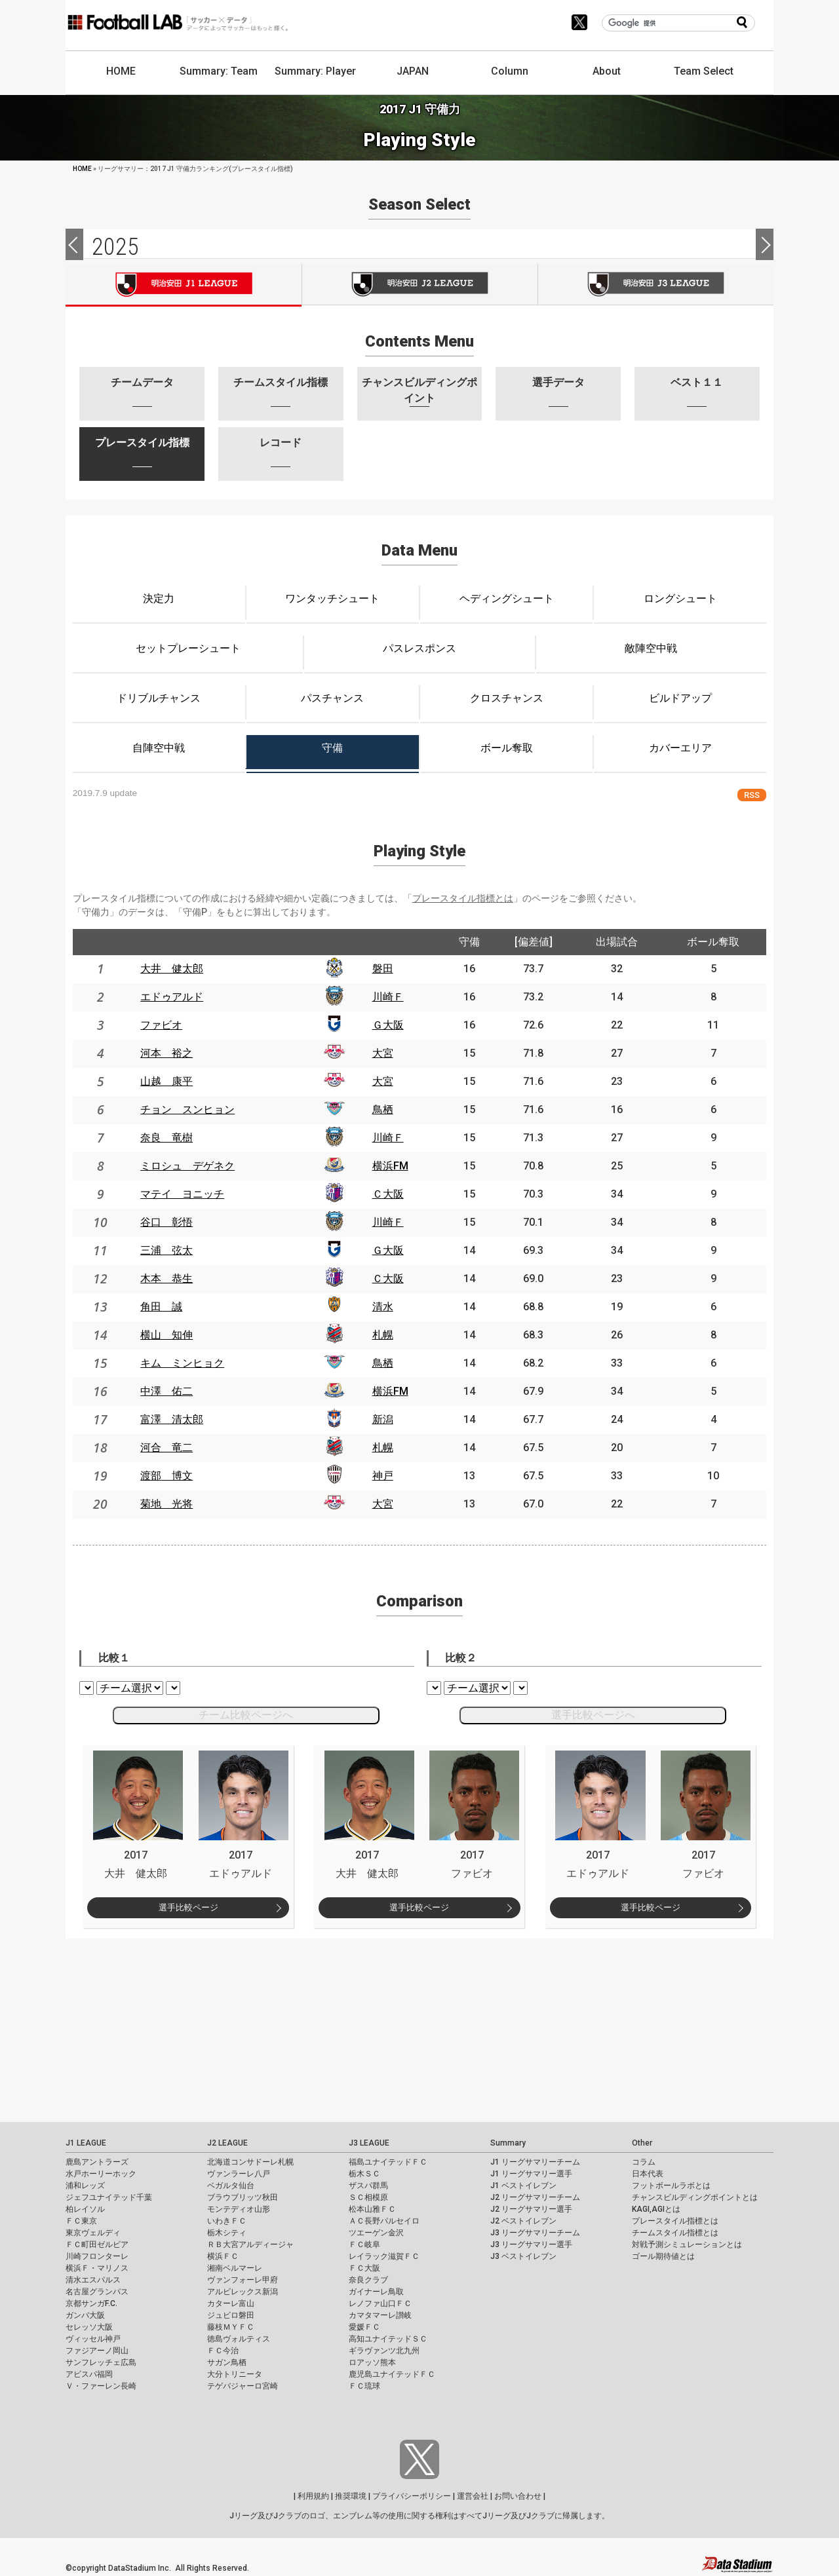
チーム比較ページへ (246, 1714)
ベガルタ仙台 (230, 2185)
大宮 (382, 1053)
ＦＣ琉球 (364, 2386)
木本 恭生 (166, 1278)
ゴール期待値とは (663, 2256)
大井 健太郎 (171, 968)
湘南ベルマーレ (234, 2268)
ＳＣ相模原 (368, 2197)
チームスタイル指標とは (675, 2232)
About (607, 71)
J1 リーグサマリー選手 (531, 2173)
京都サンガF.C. (91, 2303)
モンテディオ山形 (238, 2209)
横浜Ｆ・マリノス (97, 2268)
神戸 (382, 1475)
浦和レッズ (85, 2185)
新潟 (382, 1419)
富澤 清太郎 (171, 1419)
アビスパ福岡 (89, 2374)
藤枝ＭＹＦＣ (230, 2327)
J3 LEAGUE (369, 2143)
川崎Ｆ (388, 997)
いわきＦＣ (226, 2221)
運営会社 (472, 2496)
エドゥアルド (171, 997)
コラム (643, 2162)
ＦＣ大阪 (364, 2268)
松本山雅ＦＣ (372, 2209)
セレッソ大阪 (89, 2327)
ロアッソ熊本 (372, 2362)
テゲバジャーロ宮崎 (242, 2386)
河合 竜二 (166, 1447)
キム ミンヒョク (182, 1363)
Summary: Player (315, 71)
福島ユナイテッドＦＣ (388, 2162)
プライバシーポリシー (411, 2496)
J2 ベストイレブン (523, 2221)
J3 (655, 284)
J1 (184, 285)
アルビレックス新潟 (242, 2291)
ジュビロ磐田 (230, 2315)
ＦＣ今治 (223, 2350)
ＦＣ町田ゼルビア (97, 2244)
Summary (508, 2143)
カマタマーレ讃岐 (380, 2315)
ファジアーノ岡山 (97, 2350)
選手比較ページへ (593, 1714)
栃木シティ (226, 2232)
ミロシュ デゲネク (187, 1166)
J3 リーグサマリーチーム (535, 2232)
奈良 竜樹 (166, 1137)
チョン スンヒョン (187, 1109)
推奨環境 (350, 2496)
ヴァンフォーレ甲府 (242, 2279)
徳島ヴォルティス (238, 2338)
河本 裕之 (166, 1053)
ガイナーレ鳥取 (376, 2291)
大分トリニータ (234, 2374)
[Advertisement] (393, 2030)
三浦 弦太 (166, 1250)
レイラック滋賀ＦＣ (384, 2256)
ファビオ (161, 1025)
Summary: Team (219, 71)
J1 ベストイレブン (523, 2185)
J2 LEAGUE (227, 2143)
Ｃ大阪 (388, 1194)
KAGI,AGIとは (656, 2209)
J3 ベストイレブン (523, 2256)
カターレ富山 (230, 2303)
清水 (382, 1306)
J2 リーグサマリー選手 (531, 2209)
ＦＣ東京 (81, 2221)
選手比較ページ (188, 1907)
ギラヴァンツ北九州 (384, 2350)
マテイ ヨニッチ (182, 1194)
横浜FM (390, 1166)
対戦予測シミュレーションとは (687, 2244)
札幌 (382, 1335)
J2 (419, 284)
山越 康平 (166, 1081)
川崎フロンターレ (97, 2256)
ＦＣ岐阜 (364, 2244)
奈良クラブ (368, 2279)
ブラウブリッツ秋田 (242, 2197)
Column (509, 71)
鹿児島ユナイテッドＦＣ (392, 2374)
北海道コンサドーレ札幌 (250, 2162)
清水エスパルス (93, 2279)
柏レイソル (85, 2209)
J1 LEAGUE (86, 2143)
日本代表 (647, 2173)
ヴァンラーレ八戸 (238, 2173)
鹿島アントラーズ (97, 2162)
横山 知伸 (166, 1335)
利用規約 (313, 2496)
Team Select (703, 71)
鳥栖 (382, 1109)
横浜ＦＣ (223, 2256)
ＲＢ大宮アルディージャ (250, 2244)
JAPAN (413, 71)
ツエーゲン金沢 (376, 2232)
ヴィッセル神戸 (93, 2338)
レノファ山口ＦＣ (380, 2303)
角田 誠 (161, 1306)
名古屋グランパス (97, 2291)
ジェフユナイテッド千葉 (109, 2197)
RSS (752, 795)
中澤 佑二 (166, 1391)
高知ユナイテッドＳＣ (388, 2338)
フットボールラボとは (671, 2185)
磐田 (382, 968)
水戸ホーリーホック (101, 2173)
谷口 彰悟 (166, 1222)
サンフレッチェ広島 (101, 2362)
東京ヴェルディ (93, 2232)
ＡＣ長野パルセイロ (384, 2221)
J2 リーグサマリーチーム (535, 2197)
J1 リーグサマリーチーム (535, 2162)
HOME (121, 71)
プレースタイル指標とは (462, 898)
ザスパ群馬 (368, 2185)
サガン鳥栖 (226, 2362)
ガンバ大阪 (85, 2315)
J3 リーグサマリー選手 (531, 2244)
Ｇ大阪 (388, 1025)
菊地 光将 (166, 1504)
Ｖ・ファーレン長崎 (101, 2386)
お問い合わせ (517, 2496)
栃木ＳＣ (364, 2173)
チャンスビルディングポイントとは (695, 2197)
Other (642, 2143)
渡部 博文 (166, 1475)
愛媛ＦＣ (364, 2327)
